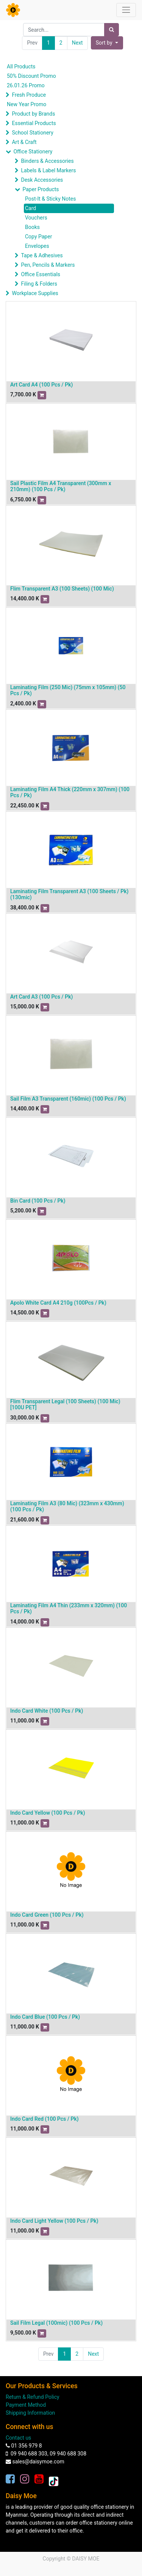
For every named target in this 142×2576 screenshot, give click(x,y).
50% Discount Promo (31, 76)
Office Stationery (32, 151)
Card (30, 208)
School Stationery (32, 133)
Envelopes (37, 246)
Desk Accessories (42, 180)
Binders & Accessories (47, 161)
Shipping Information (30, 2413)
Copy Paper (38, 236)
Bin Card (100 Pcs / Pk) (38, 1201)
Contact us (18, 2438)
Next (77, 43)
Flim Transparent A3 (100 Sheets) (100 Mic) (62, 589)
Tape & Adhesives (41, 255)
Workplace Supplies (35, 293)
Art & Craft (24, 142)
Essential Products (34, 123)
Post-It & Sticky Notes (50, 199)
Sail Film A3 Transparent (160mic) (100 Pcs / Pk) (68, 1099)
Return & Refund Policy (32, 2397)
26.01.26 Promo (26, 85)
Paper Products (40, 189)
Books (32, 227)
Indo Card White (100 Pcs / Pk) (46, 1711)
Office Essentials (40, 274)
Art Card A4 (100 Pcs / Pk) (41, 385)
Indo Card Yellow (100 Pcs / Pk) (47, 1813)
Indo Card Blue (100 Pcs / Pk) (45, 2017)
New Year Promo (26, 104)
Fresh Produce (29, 95)
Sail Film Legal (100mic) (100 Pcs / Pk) (56, 2323)
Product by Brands (33, 114)
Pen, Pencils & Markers (48, 265)
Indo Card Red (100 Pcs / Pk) (44, 2119)
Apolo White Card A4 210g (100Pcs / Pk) (58, 1303)
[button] (107, 42)
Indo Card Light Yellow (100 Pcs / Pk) (54, 2221)
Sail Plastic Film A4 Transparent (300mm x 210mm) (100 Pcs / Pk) (60, 486)
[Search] (111, 29)
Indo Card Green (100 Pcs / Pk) (47, 1915)
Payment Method (26, 2405)
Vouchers (36, 218)
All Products (21, 66)
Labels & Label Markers (48, 170)
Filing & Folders (39, 284)
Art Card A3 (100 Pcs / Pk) (41, 997)
